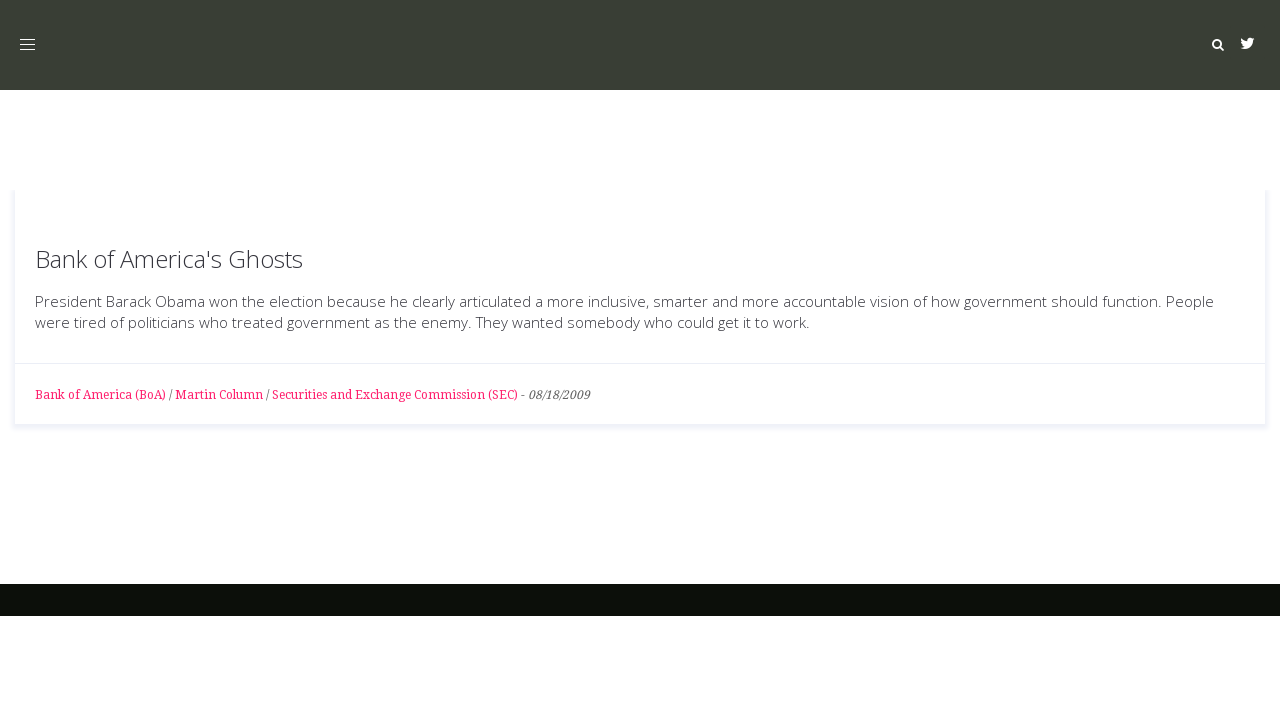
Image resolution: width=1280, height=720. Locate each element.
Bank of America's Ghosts (169, 258)
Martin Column (219, 395)
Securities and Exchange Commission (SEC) (395, 395)
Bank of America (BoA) (100, 395)
